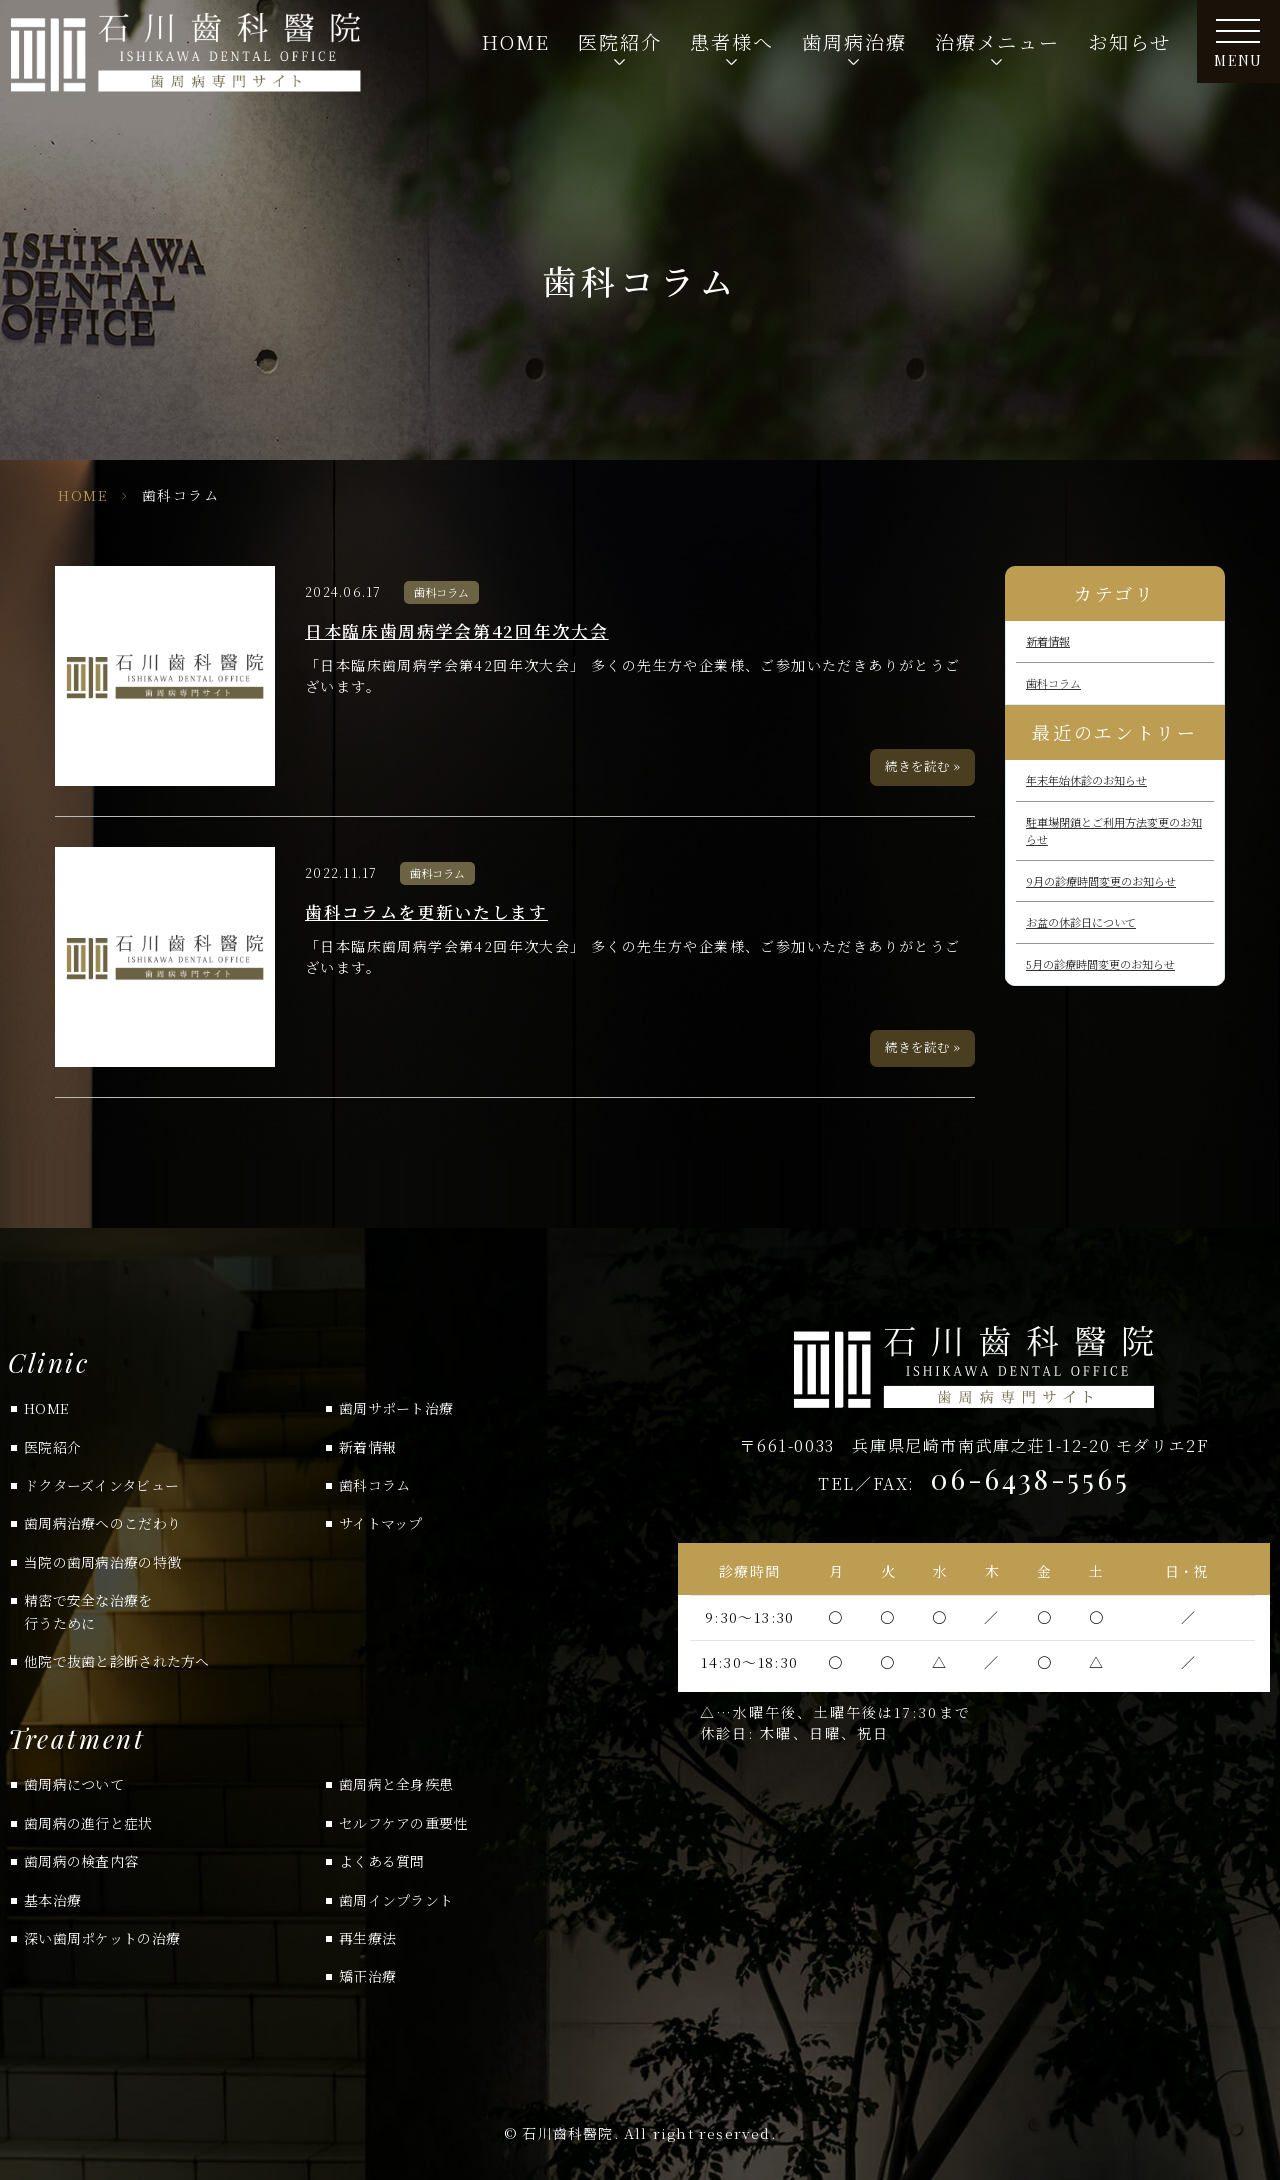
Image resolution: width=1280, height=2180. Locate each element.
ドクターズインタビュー (101, 1485)
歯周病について (74, 1784)
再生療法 (367, 1938)
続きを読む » (922, 765)
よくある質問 (382, 1861)
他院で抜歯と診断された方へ (117, 1661)
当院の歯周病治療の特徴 (102, 1562)
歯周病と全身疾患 (396, 1784)
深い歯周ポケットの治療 (102, 1938)
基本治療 (52, 1900)
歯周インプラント (396, 1900)
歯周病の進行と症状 (88, 1823)
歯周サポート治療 (396, 1408)
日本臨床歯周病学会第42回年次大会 (457, 631)
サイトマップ (381, 1523)
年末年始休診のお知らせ (1086, 780)
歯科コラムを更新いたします (426, 912)
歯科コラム (441, 592)
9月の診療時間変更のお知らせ (1101, 881)
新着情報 (1048, 641)
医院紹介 (52, 1447)
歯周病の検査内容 (81, 1861)
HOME (516, 41)
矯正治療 (367, 1976)
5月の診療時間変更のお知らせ (1100, 964)
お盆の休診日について (1081, 922)
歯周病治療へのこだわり (102, 1523)
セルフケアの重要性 (403, 1823)
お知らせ (1129, 41)
